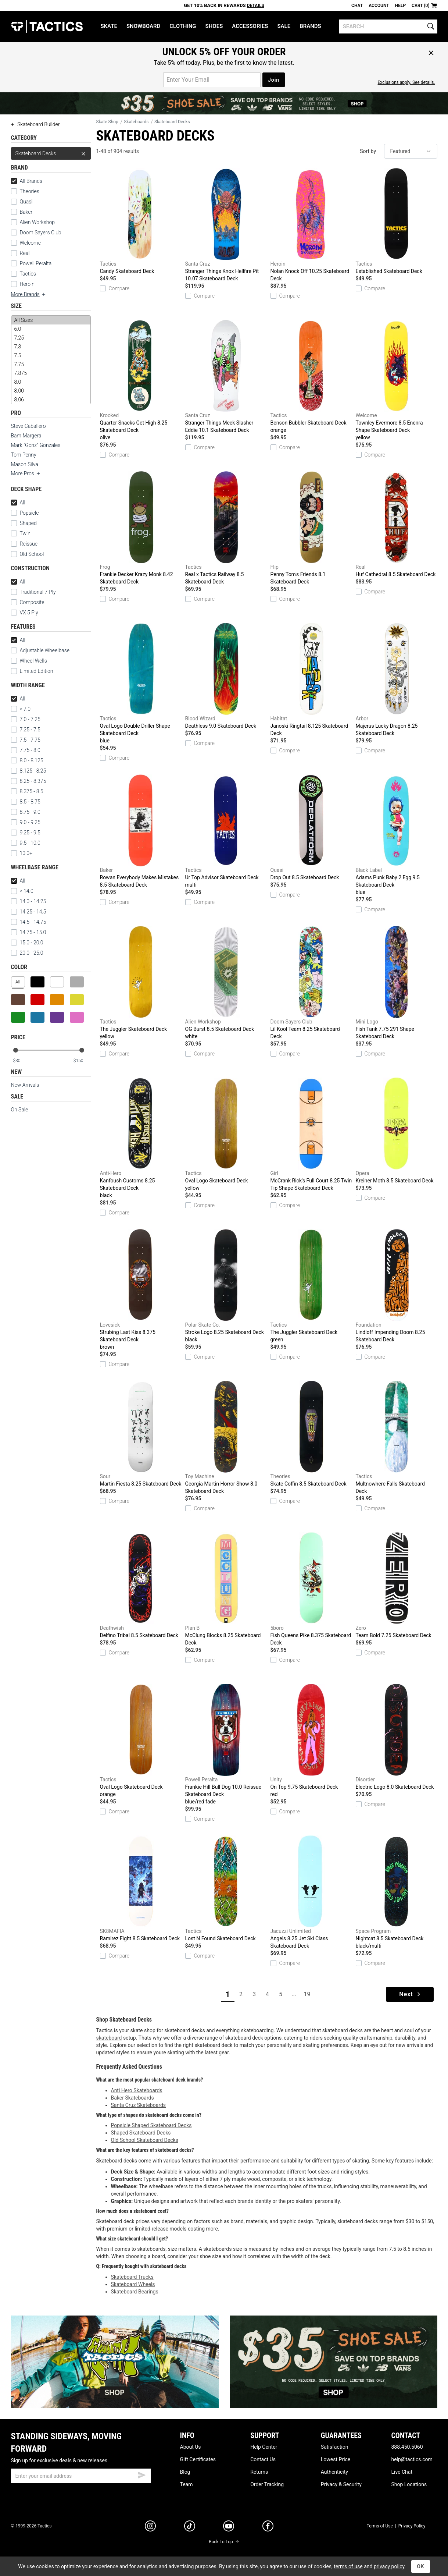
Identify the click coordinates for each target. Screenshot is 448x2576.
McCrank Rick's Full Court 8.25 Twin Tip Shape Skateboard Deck (311, 1134)
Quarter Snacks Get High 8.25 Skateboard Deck (141, 380)
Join (273, 80)
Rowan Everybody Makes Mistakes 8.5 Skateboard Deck (141, 831)
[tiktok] (189, 2527)
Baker (26, 212)
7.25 (50, 337)
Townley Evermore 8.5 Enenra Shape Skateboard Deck (396, 380)
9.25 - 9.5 (25, 832)
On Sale (19, 1110)
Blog (185, 2472)
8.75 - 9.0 (25, 812)
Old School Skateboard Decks (144, 2140)
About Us (190, 2447)
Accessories (250, 26)
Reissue (24, 544)
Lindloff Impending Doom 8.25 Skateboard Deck (396, 1285)
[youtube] (228, 2527)
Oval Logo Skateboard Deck (226, 1135)
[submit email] (141, 2474)
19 (307, 1994)
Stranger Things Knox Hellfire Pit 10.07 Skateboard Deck (226, 224)
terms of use (348, 2566)
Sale (283, 26)
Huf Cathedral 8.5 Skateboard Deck (396, 524)
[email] (81, 2476)
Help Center (263, 2447)
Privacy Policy (412, 2526)
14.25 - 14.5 (28, 912)
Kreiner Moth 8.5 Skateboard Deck (396, 1131)
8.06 (50, 399)
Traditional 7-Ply (38, 592)
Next (410, 1994)
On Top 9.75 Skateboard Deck (311, 1741)
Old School (32, 554)
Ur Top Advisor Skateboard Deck (226, 831)
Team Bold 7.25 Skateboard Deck (396, 1585)
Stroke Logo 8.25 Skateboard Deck (226, 1286)
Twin (21, 533)
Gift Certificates (198, 2459)
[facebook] (267, 2527)
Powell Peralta (36, 263)
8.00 (50, 390)
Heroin (27, 284)
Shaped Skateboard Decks (141, 2133)
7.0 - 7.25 (25, 719)
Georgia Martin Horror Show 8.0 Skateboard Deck (226, 1437)
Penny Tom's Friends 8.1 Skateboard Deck (311, 528)
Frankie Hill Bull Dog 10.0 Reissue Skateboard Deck (226, 1744)
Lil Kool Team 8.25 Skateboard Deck (311, 982)
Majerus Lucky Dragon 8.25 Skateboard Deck (396, 679)
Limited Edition (36, 671)
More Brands (28, 294)
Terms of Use (380, 2526)
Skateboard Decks (50, 153)
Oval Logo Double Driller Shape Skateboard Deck (141, 683)
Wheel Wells (29, 661)
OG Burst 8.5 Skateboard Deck (226, 983)
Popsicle (29, 513)
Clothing (182, 26)
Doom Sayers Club (40, 232)
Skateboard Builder (35, 124)
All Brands (27, 181)
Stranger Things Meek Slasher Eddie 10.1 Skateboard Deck (226, 376)
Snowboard (143, 26)
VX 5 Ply (24, 612)
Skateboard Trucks (132, 2277)
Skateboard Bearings (134, 2292)
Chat (357, 5)
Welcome (30, 243)
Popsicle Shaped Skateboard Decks (151, 2125)
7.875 (50, 373)
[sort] (410, 151)
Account (379, 5)
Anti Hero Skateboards (136, 2090)
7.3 (50, 346)
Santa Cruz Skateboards (138, 2105)
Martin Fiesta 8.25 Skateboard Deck (141, 1434)
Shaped (28, 523)
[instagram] (150, 2527)
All (18, 502)
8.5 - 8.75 (25, 802)
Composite (27, 602)
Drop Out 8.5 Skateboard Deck (311, 827)
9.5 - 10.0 (25, 843)
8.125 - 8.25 (28, 771)
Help (400, 5)
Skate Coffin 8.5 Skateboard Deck (311, 1434)
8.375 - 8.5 (27, 791)
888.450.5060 (407, 2447)
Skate (108, 26)
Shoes (214, 26)
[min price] (21, 1061)
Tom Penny (23, 455)
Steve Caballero (28, 426)
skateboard (109, 2038)
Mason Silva (24, 464)
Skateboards (136, 121)
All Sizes (50, 320)
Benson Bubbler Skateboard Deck (311, 377)
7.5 (50, 355)
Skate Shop (107, 121)
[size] (51, 359)
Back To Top (224, 2541)
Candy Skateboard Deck (141, 221)
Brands (310, 26)
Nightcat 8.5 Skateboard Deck (396, 1892)
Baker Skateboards (132, 2098)
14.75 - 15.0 (28, 932)
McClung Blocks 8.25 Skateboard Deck (226, 1589)
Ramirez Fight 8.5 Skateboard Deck (141, 1888)
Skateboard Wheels (133, 2284)
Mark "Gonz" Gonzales (36, 445)
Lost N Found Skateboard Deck (226, 1888)
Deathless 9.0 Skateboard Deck (226, 676)
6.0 (50, 328)
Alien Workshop (37, 222)
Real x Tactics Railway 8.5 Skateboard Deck (226, 528)
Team (186, 2484)
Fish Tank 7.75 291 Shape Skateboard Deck (396, 982)
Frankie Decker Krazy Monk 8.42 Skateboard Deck (141, 528)
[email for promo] (212, 79)
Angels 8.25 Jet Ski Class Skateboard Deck (311, 1892)
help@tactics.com (411, 2459)
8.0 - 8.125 (27, 760)
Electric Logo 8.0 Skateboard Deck (396, 1737)
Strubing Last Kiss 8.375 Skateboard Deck (141, 1290)
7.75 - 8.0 (25, 750)
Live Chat (401, 2472)
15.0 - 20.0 (27, 942)
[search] (388, 26)
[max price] (82, 1061)
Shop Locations (409, 2484)
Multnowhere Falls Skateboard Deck (396, 1437)
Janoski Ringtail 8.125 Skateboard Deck (311, 679)
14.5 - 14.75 (28, 922)
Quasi (26, 202)
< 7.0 (21, 709)
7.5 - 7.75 (25, 740)
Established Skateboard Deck (396, 221)
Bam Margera (26, 436)
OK (420, 2566)
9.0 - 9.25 (25, 822)
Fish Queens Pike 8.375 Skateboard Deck (311, 1589)
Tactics (47, 26)
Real (25, 253)
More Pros (26, 473)
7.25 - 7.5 (25, 729)
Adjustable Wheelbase (40, 650)
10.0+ (22, 853)
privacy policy (389, 2566)
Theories (29, 191)
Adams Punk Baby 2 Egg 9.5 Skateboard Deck (396, 835)
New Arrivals (25, 1085)
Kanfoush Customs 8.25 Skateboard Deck (141, 1138)
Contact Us (263, 2459)
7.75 (50, 364)
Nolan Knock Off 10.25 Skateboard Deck (311, 224)
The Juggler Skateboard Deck (141, 983)
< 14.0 (22, 891)
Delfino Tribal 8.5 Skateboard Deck (141, 1585)
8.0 (50, 381)
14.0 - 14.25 (28, 901)
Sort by (368, 151)
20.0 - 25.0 (27, 953)
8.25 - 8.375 (28, 781)
